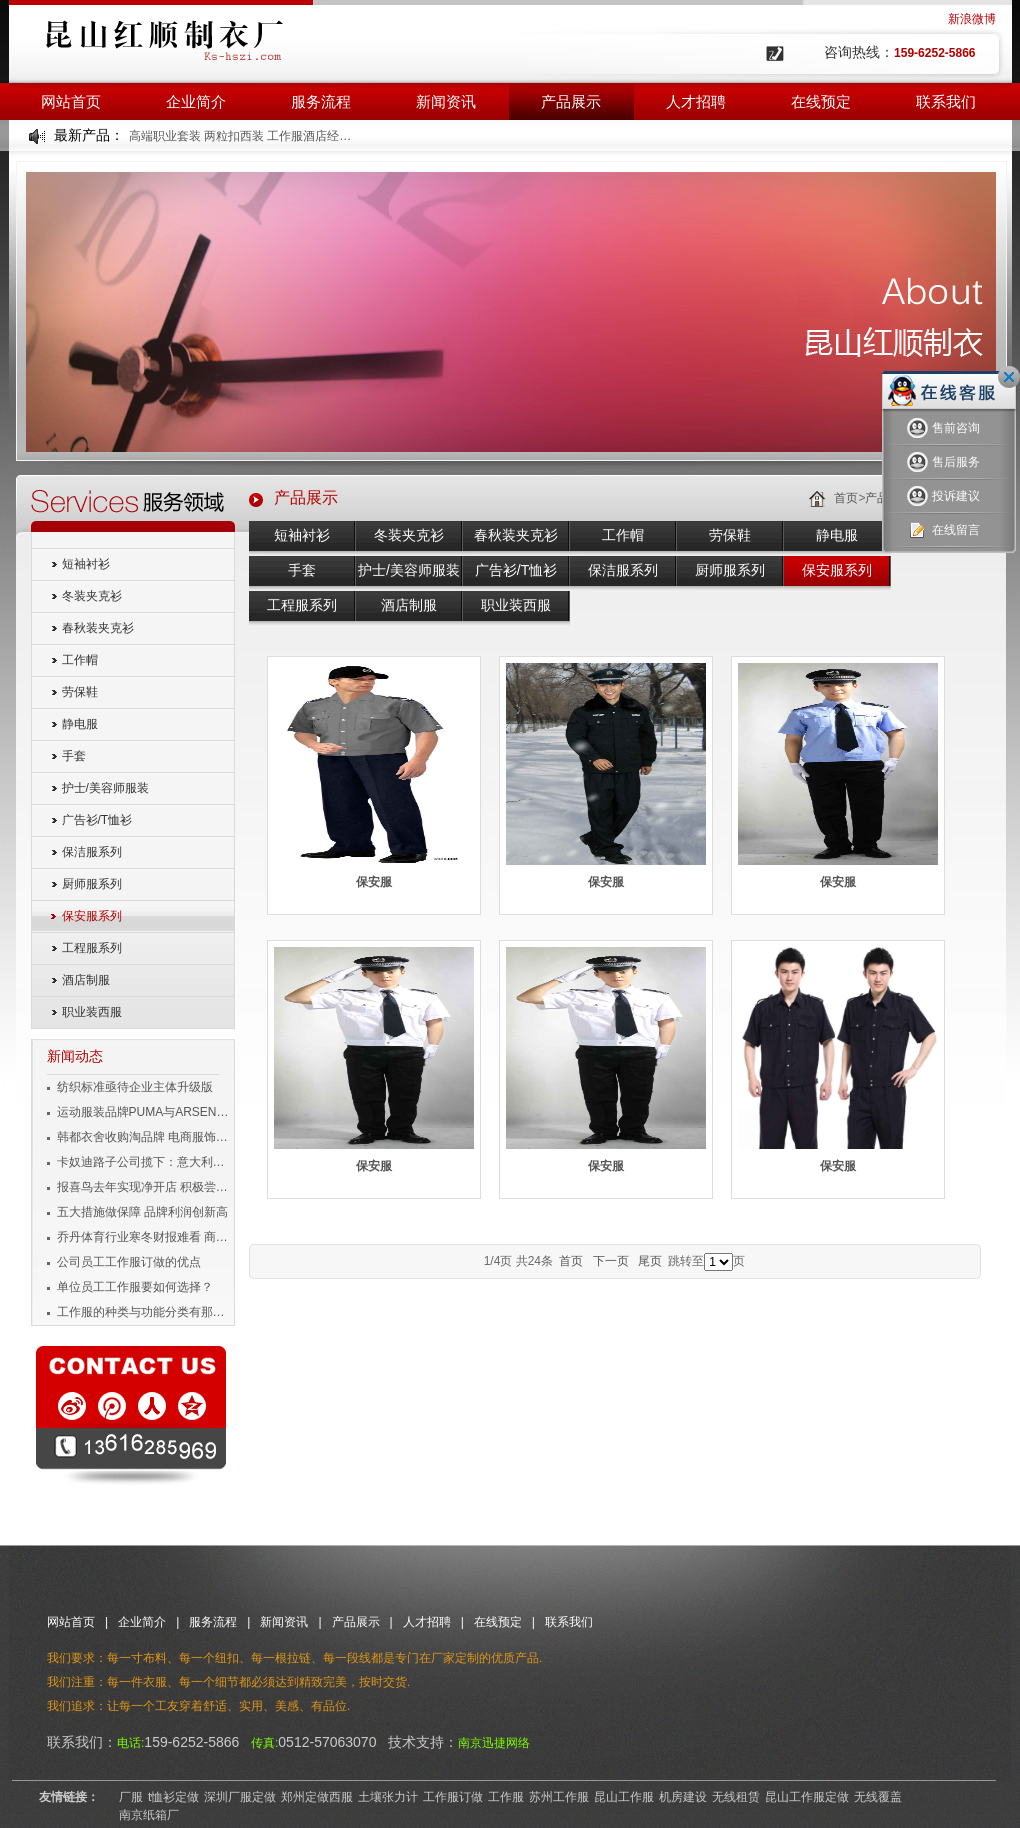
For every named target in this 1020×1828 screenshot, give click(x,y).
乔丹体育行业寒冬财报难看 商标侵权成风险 (144, 1237)
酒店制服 (86, 980)
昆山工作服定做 (807, 1797)
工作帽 (80, 660)
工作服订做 (453, 1797)
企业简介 (196, 101)
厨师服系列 (92, 884)
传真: (264, 1743)
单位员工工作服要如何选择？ (135, 1287)
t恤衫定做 (173, 1797)
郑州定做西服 (317, 1797)
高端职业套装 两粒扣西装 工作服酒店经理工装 (241, 136)
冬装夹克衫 (92, 596)
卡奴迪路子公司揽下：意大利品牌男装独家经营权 (144, 1162)
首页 (846, 498)
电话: (130, 1743)
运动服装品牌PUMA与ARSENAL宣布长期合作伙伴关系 (144, 1112)
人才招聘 (696, 101)
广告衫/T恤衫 (97, 820)
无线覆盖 (878, 1797)
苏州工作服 (559, 1797)
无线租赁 (736, 1797)
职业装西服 (92, 1012)
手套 (74, 756)
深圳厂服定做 (240, 1797)
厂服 (131, 1797)
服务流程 (321, 101)
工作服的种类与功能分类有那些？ (144, 1312)
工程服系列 (92, 948)
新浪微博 (972, 19)
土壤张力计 (388, 1797)
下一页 (611, 1261)
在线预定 (821, 101)
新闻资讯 (446, 101)
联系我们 (946, 101)
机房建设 (683, 1797)
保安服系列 (92, 916)
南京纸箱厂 (149, 1815)
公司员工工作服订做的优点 (129, 1262)
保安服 (374, 882)
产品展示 (571, 101)
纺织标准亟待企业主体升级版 (135, 1087)
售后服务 (943, 462)
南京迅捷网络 (494, 1743)
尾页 (650, 1261)
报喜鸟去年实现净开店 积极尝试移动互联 (144, 1187)
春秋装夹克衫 (98, 628)
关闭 (1009, 377)
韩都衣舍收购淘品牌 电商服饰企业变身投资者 (144, 1137)
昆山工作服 (624, 1797)
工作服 (506, 1797)
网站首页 (71, 101)
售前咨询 (943, 428)
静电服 (80, 724)
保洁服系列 (92, 852)
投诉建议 (943, 496)
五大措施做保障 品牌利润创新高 (142, 1212)
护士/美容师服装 (105, 788)
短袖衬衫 (86, 564)
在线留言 (943, 530)
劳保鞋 (80, 692)
